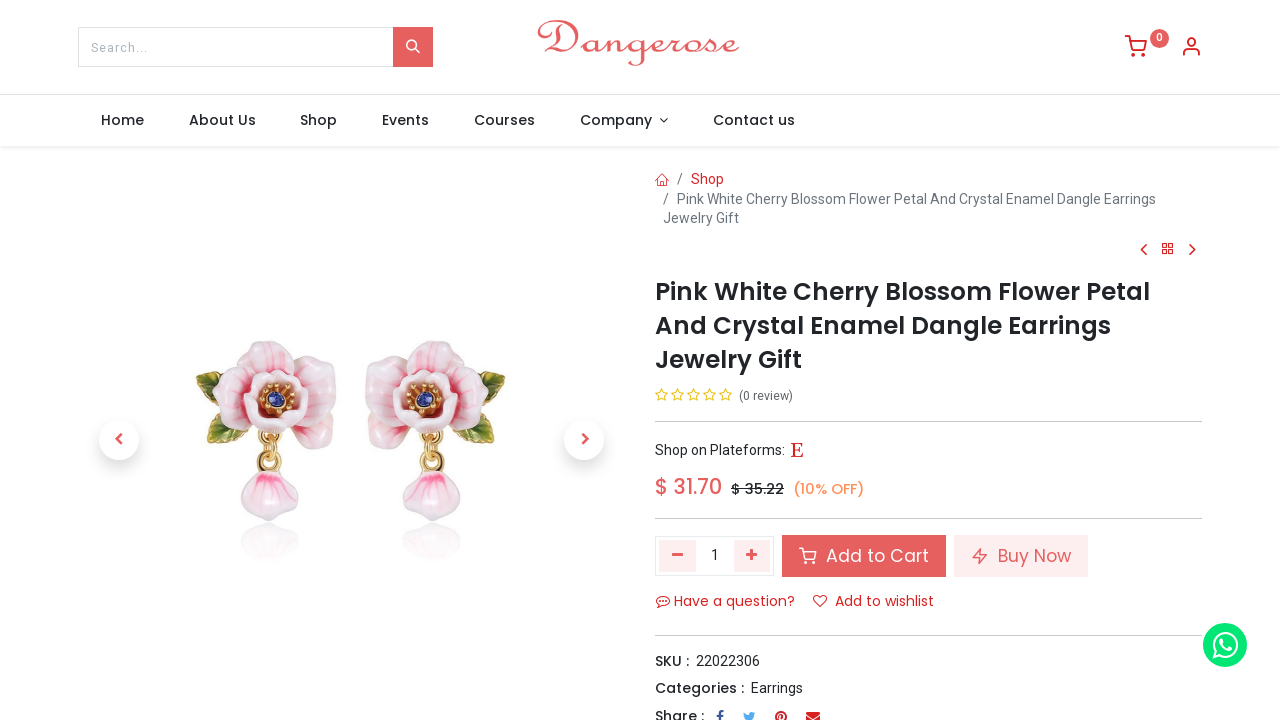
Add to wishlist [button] (873, 601)
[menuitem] (122, 121)
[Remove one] (677, 556)
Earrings (777, 688)
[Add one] (752, 556)
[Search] (413, 47)
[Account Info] (1191, 49)
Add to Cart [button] (864, 556)
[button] (119, 440)
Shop (707, 179)
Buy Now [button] (1021, 556)
